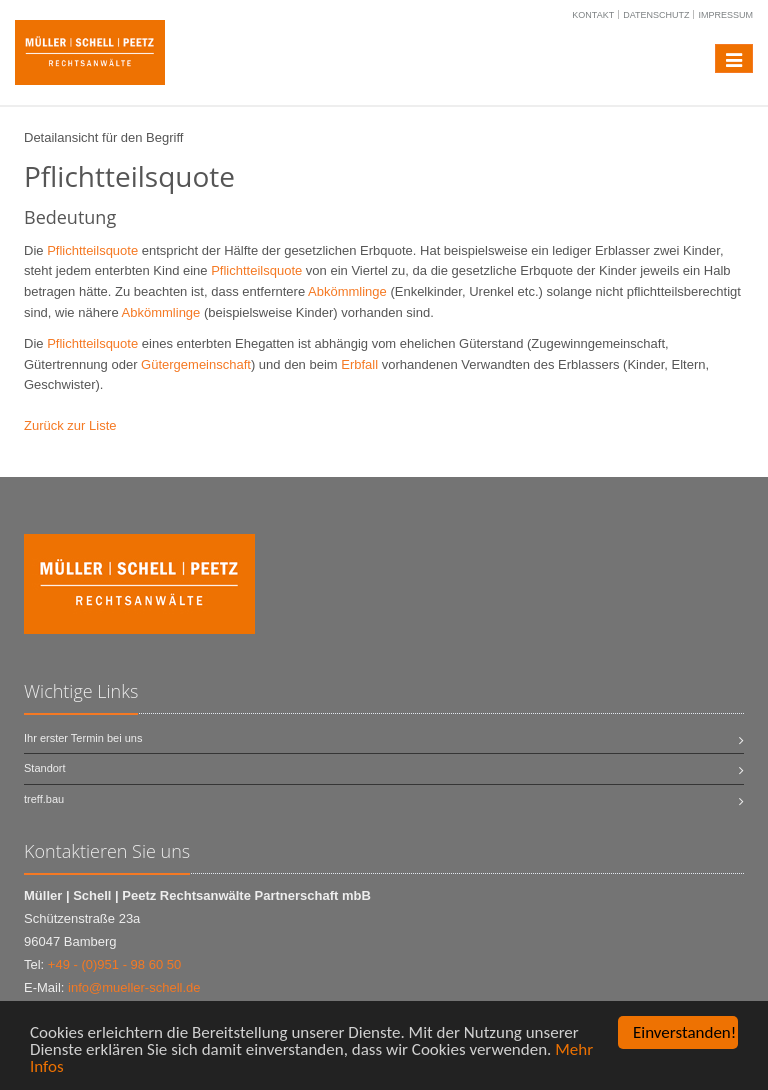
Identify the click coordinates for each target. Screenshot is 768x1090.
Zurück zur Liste (70, 425)
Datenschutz (656, 15)
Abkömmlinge (347, 291)
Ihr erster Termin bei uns (83, 738)
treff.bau (44, 799)
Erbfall (359, 364)
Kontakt (593, 15)
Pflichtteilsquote (92, 250)
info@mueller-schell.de (134, 987)
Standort (45, 768)
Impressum (725, 15)
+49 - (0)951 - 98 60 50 (114, 964)
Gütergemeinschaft (196, 364)
